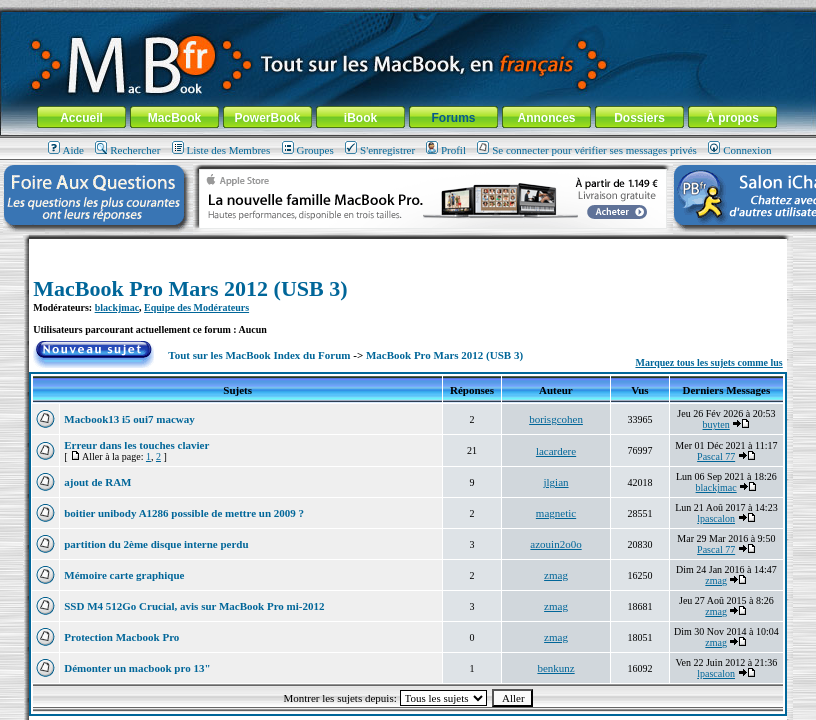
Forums (453, 118)
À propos (732, 118)
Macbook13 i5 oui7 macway (129, 419)
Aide (66, 150)
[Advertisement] (408, 246)
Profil (446, 150)
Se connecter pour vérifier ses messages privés (587, 150)
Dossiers (639, 118)
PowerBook (267, 118)
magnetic (556, 513)
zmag (556, 575)
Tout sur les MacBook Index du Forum (259, 355)
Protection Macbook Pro (121, 637)
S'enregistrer (380, 150)
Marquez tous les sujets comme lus (708, 362)
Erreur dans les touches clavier (136, 445)
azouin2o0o (555, 544)
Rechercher (127, 150)
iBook (360, 118)
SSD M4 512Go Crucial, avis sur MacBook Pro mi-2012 (194, 606)
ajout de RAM (97, 482)
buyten (716, 424)
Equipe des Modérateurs (196, 307)
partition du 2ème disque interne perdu (156, 544)
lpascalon (716, 518)
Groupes (308, 150)
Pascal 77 (716, 456)
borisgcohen (556, 419)
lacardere (556, 451)
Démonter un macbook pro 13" (137, 668)
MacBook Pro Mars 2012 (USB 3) (190, 288)
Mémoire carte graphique (124, 575)
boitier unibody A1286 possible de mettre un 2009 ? (184, 513)
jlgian (556, 482)
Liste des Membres (221, 150)
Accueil (81, 118)
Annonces (546, 118)
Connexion (739, 150)
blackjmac (117, 307)
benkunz (555, 668)
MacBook (174, 118)
